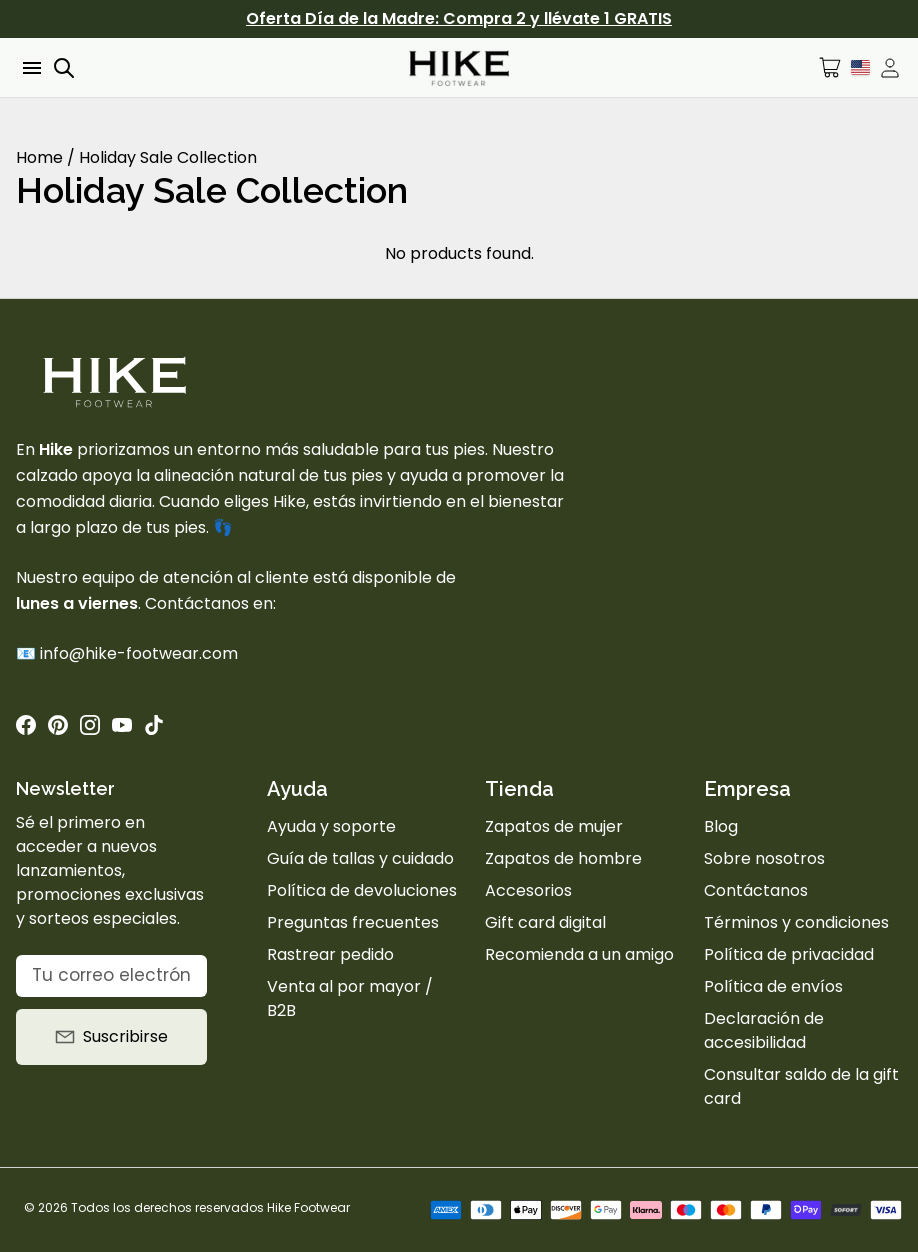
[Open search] (64, 68)
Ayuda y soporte (331, 826)
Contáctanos (756, 890)
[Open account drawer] (890, 68)
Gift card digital (545, 922)
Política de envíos (773, 986)
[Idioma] (860, 67)
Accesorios (528, 890)
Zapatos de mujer (554, 826)
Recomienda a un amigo (579, 954)
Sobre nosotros (764, 858)
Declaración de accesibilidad (764, 1030)
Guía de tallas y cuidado (360, 858)
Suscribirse (111, 1036)
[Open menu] (30, 68)
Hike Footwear (308, 1207)
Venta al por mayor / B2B (350, 998)
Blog (721, 826)
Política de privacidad (789, 954)
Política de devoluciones (362, 890)
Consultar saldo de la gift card (801, 1086)
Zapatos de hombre (563, 858)
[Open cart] (830, 67)
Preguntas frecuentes (353, 922)
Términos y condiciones (796, 922)
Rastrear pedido (330, 954)
